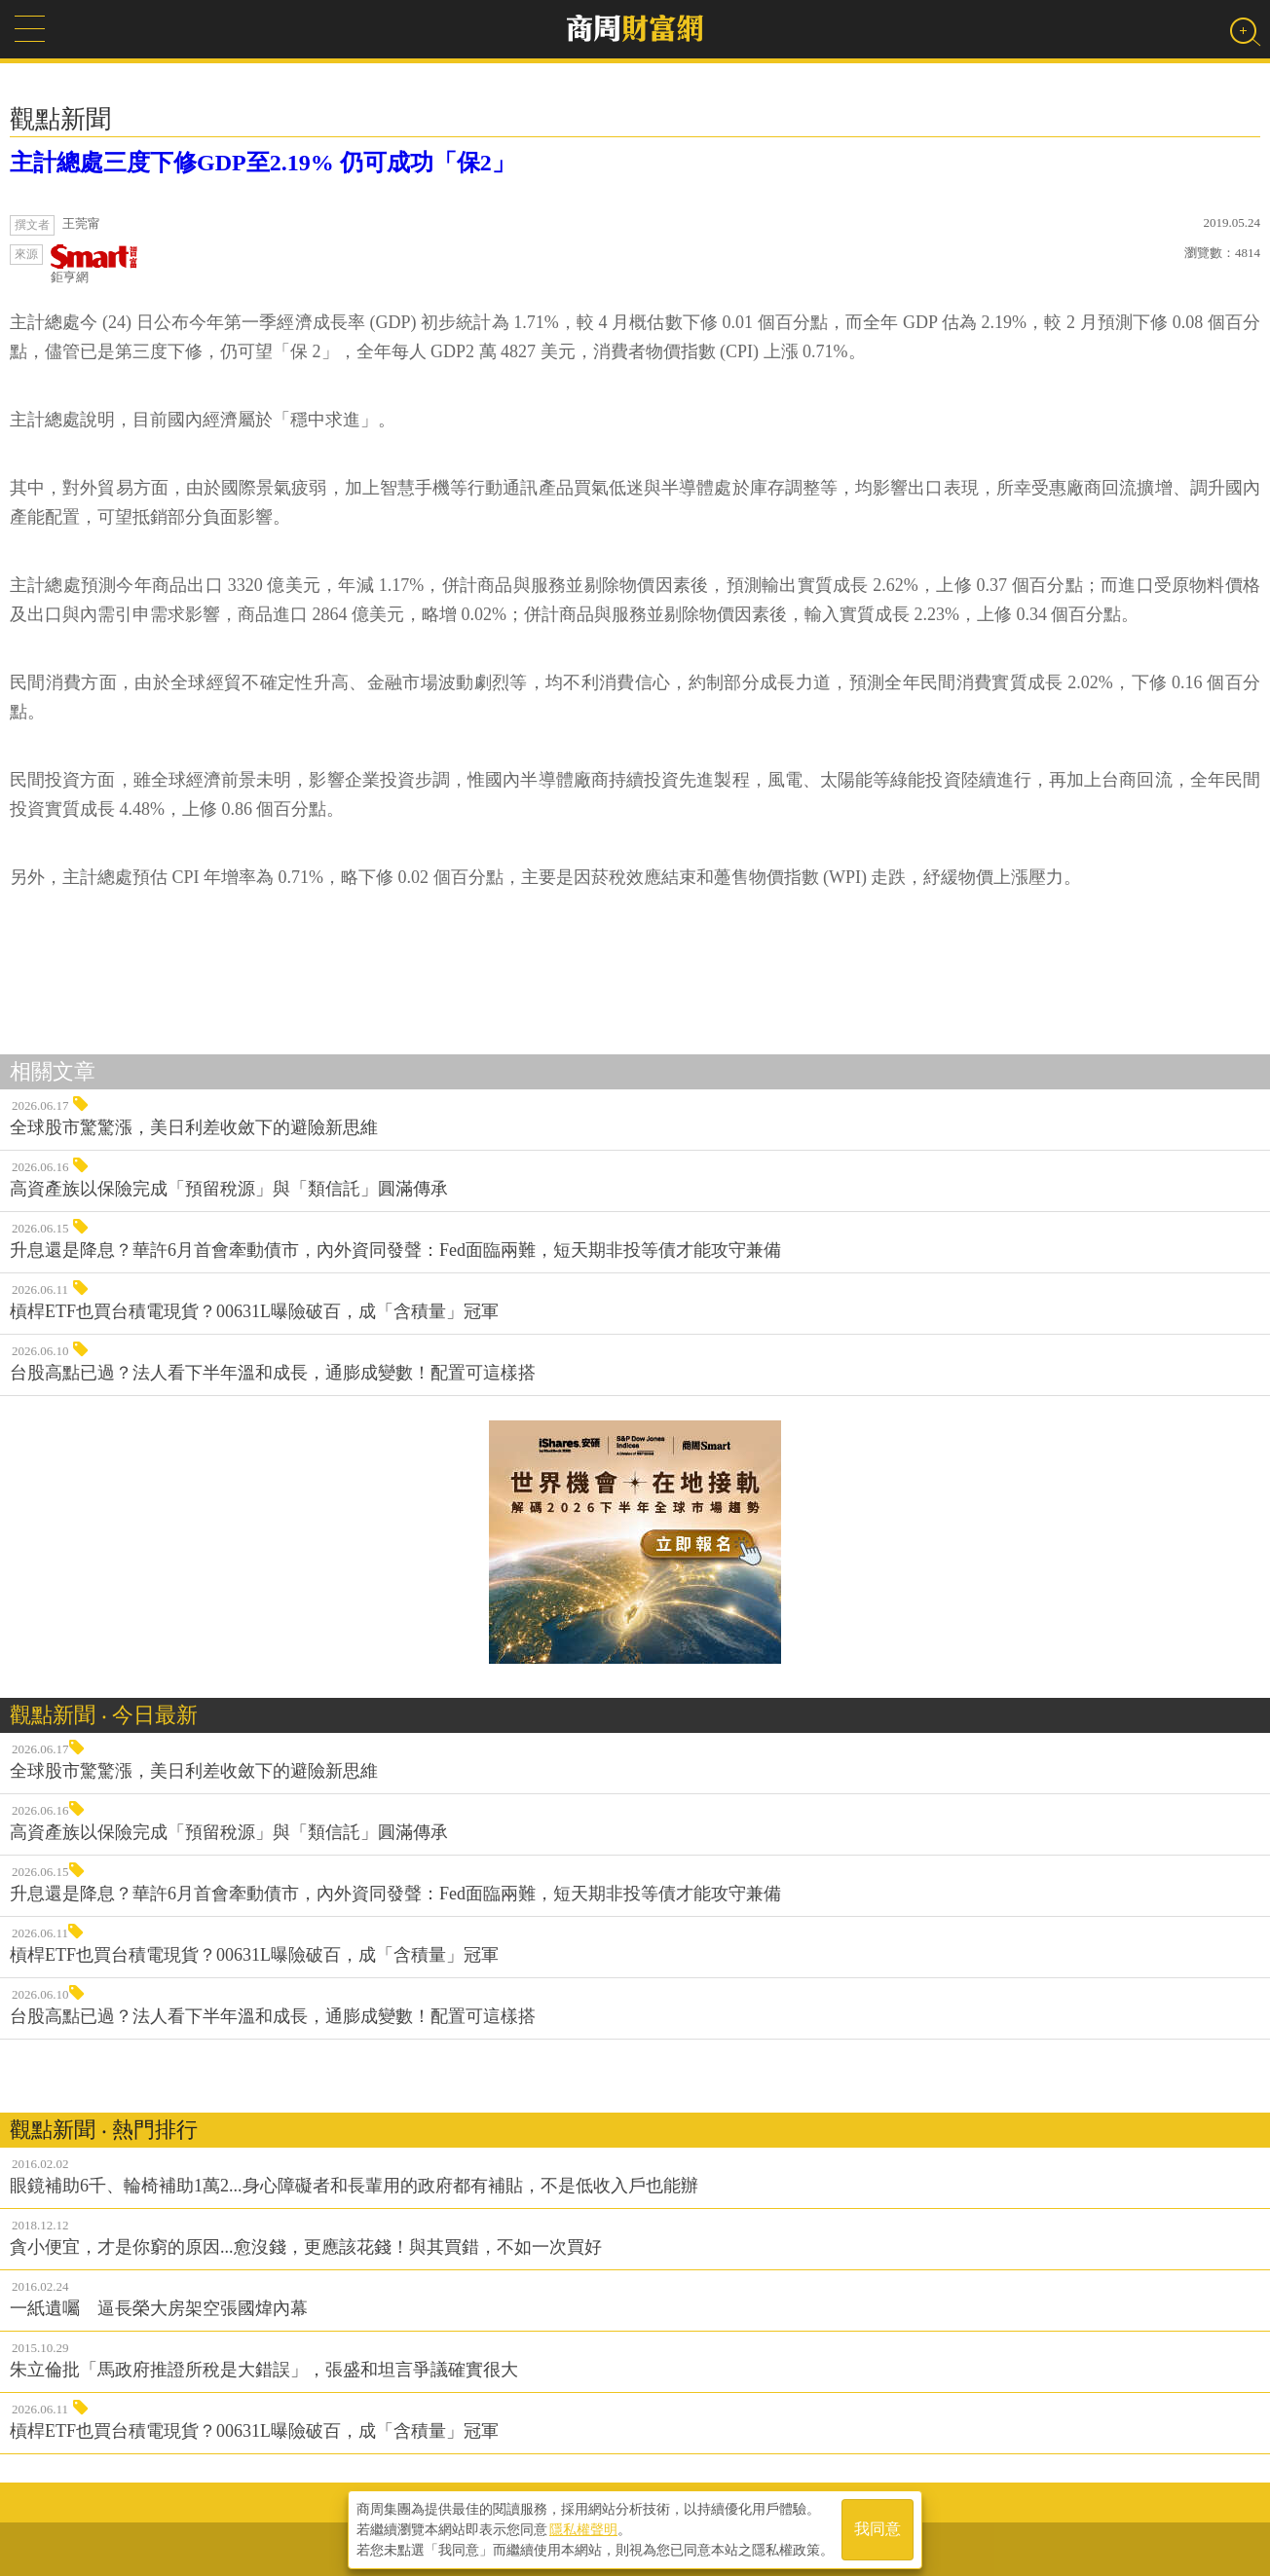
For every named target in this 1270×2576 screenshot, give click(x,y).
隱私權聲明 (583, 2528)
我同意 (877, 2529)
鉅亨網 (94, 264)
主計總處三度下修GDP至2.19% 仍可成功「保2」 (262, 162)
